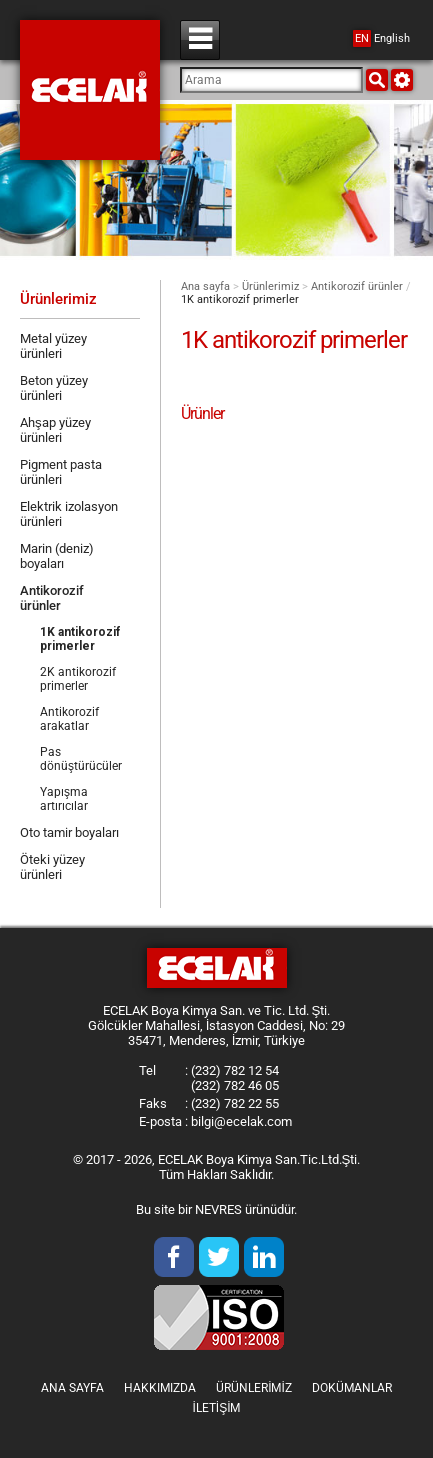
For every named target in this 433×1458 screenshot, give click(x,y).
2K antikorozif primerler (78, 679)
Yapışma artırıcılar (64, 799)
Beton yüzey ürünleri (54, 388)
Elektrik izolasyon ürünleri (69, 514)
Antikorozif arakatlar (69, 719)
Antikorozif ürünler (357, 286)
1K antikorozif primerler (80, 639)
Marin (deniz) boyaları (57, 556)
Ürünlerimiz (270, 286)
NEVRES (218, 1209)
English (381, 38)
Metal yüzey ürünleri (53, 346)
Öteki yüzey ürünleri (52, 867)
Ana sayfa (205, 286)
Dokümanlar (352, 1388)
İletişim (216, 1408)
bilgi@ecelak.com (241, 1121)
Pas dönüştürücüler (81, 759)
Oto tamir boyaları (69, 832)
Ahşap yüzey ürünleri (55, 430)
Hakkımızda (160, 1388)
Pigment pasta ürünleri (61, 472)
